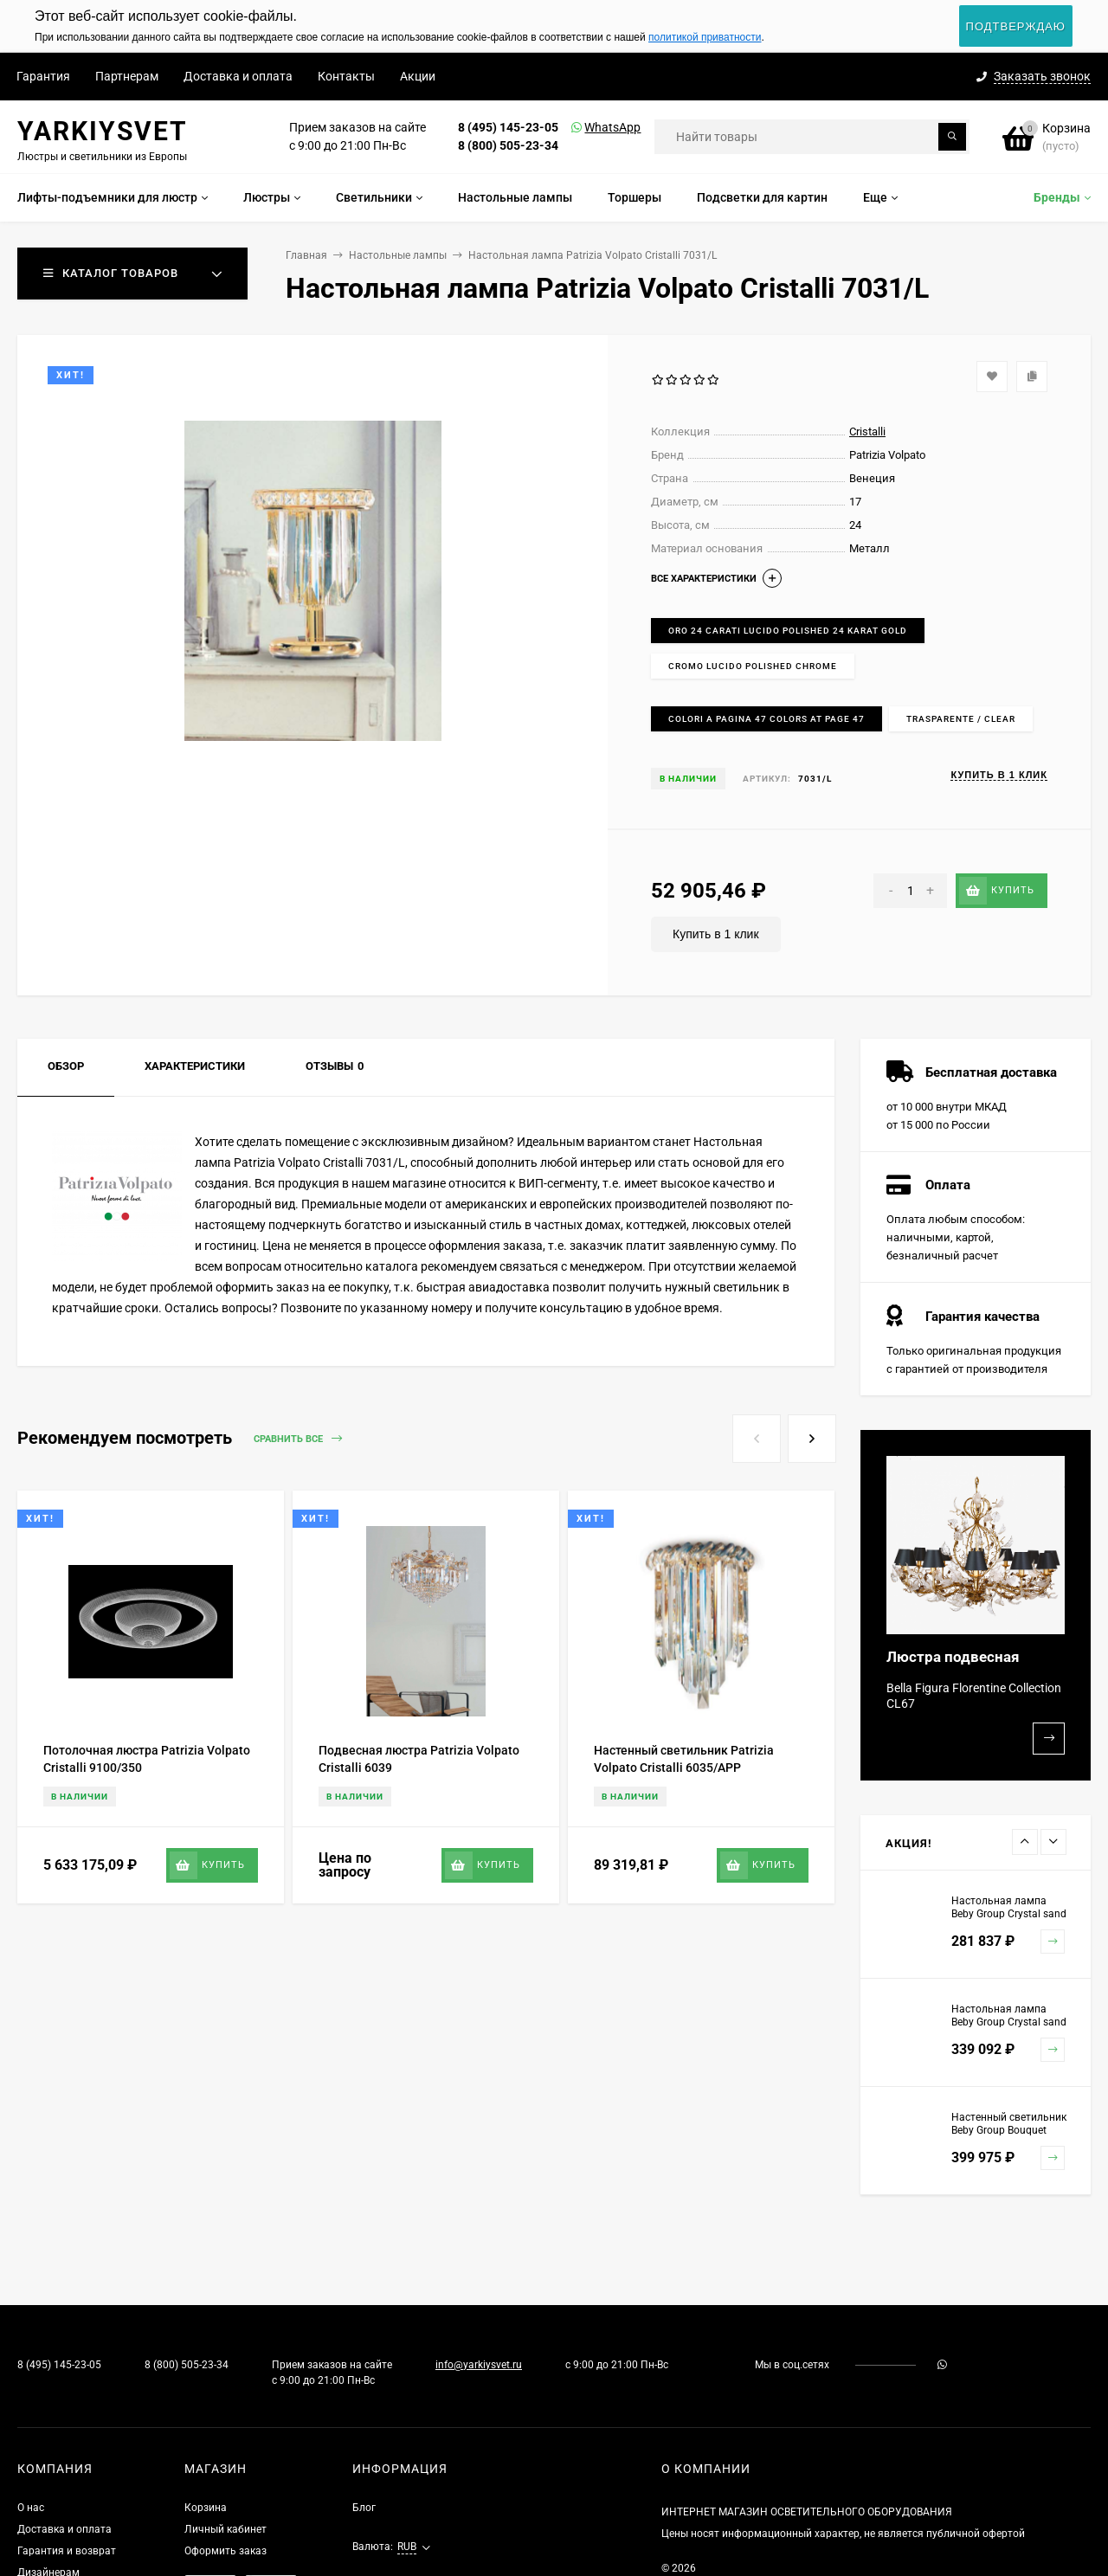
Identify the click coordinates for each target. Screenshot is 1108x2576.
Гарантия (43, 76)
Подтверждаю (1016, 26)
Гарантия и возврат (66, 2551)
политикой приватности (704, 37)
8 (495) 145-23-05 (508, 127)
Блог (364, 2508)
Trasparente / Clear (960, 719)
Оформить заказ (225, 2551)
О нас (30, 2508)
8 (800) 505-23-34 (508, 145)
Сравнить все (298, 1439)
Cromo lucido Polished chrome (752, 666)
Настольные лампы (398, 255)
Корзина (205, 2508)
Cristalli (867, 431)
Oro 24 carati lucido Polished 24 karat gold (787, 630)
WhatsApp (590, 127)
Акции (417, 76)
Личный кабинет (225, 2529)
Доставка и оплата (238, 76)
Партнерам (126, 76)
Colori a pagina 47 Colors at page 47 (766, 719)
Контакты (346, 76)
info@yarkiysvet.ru (478, 2365)
